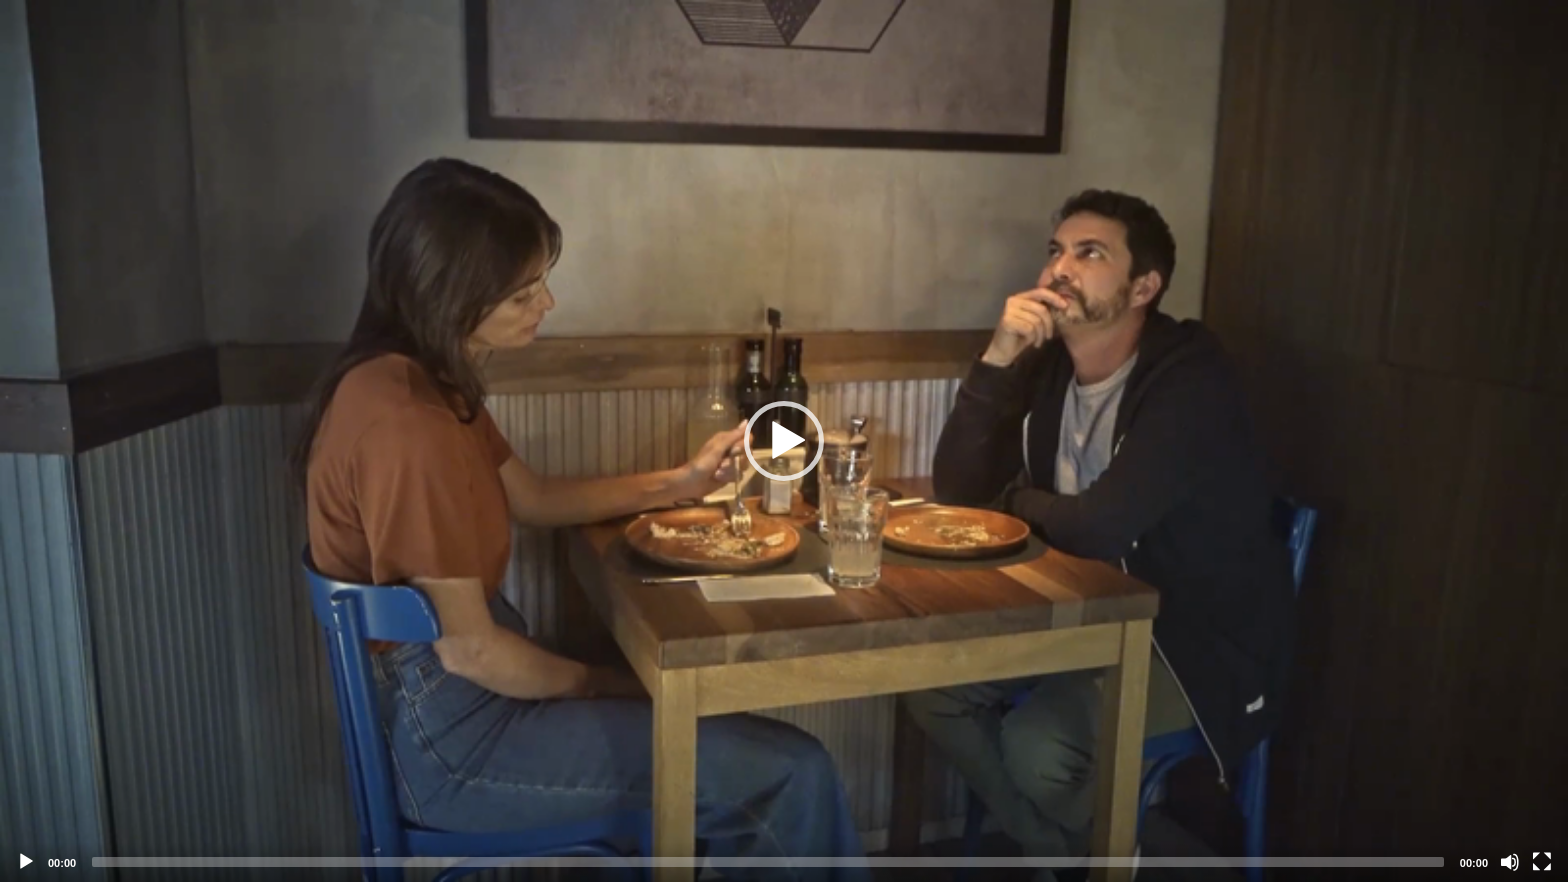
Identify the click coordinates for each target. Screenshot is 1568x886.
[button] (784, 441)
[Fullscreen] (1542, 862)
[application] (784, 441)
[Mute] (1510, 862)
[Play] (26, 862)
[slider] (768, 862)
